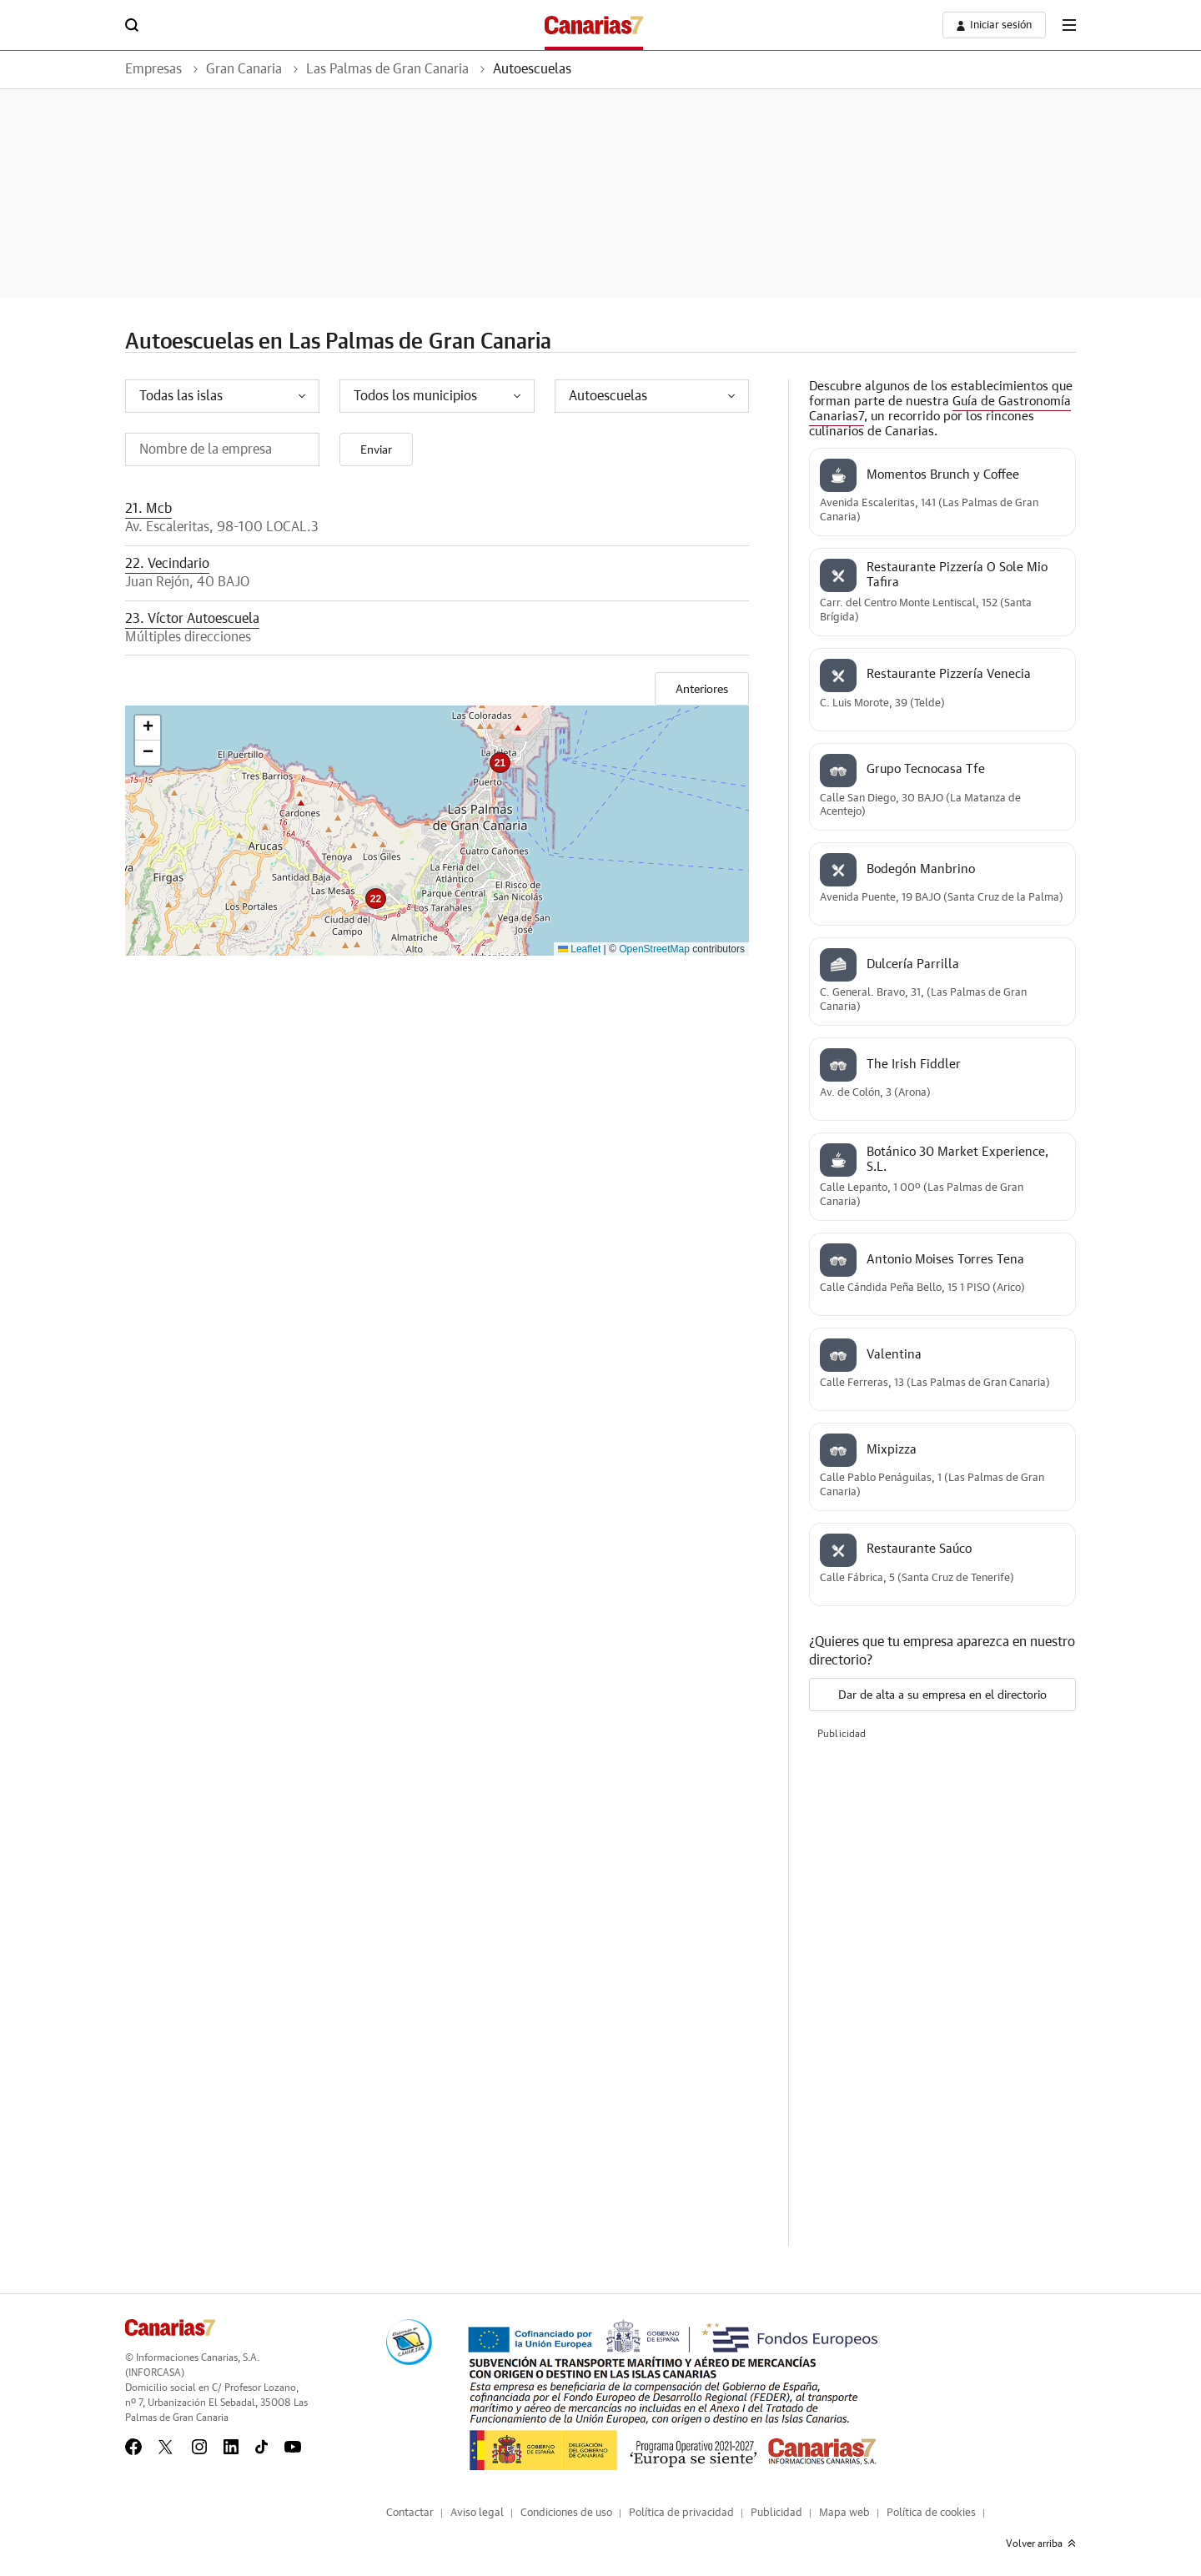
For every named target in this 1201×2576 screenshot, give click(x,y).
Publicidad (776, 2513)
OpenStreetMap (654, 949)
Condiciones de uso (566, 2513)
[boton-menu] (1069, 25)
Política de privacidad (681, 2513)
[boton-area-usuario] (994, 25)
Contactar (410, 2513)
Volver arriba (1041, 2543)
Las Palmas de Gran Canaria (387, 69)
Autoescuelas (532, 69)
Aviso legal (477, 2513)
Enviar (376, 450)
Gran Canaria (244, 69)
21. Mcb (148, 508)
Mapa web (844, 2513)
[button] (500, 762)
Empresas (153, 69)
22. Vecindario (167, 563)
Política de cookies (931, 2513)
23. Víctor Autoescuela (192, 618)
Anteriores (702, 689)
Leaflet (579, 949)
